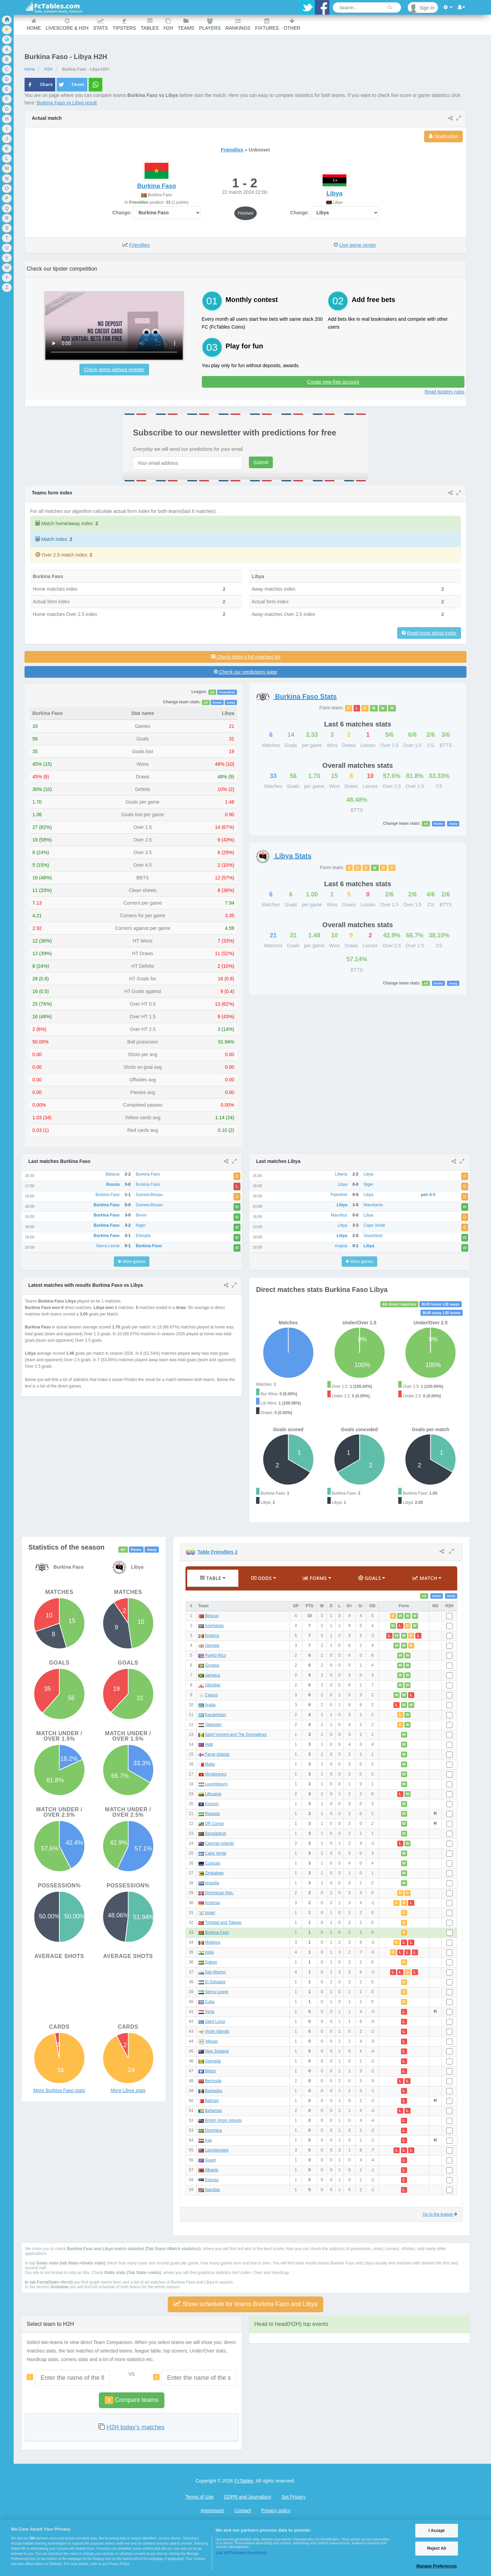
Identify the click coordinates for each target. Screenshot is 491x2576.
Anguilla (212, 1883)
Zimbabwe (214, 1873)
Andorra (212, 1635)
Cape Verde (215, 1853)
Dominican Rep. (219, 1892)
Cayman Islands (219, 1843)
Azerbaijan (214, 1625)
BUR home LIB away (441, 1304)
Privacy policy (276, 2510)
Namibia (212, 2189)
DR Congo (214, 1823)
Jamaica (212, 1675)
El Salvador (215, 1982)
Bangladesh (215, 1833)
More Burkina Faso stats (59, 2090)
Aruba (210, 1704)
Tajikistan (213, 1724)
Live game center (357, 245)
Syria (209, 2011)
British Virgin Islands (223, 2120)
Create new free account (333, 382)
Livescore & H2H (67, 24)
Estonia (212, 2179)
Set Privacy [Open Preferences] (293, 2497)
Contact (243, 2510)
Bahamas (213, 2110)
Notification (443, 136)
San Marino (215, 1972)
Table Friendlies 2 (217, 1552)
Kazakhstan (215, 1714)
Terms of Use (199, 2497)
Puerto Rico (215, 1655)
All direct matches (399, 1304)
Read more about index (432, 633)
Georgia (212, 1645)
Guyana (212, 1665)
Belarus (212, 1615)
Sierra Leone (216, 1991)
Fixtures (267, 24)
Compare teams (131, 2400)
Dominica (213, 2130)
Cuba (209, 2001)
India (209, 1952)
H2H (168, 24)
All (212, 692)
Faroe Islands (217, 1754)
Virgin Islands (217, 2031)
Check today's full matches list (246, 657)
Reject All (436, 2548)
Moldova (212, 1942)
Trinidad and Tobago (223, 1922)
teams (186, 24)
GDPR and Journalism (247, 2497)
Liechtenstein (217, 2150)
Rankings (237, 24)
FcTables (243, 2481)
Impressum (212, 2510)
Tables (150, 24)
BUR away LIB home (442, 1313)
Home (34, 24)
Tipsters (124, 24)
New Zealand (217, 2051)
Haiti (209, 1744)
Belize (210, 2071)
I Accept (437, 2530)
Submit (260, 462)
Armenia (212, 1902)
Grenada (213, 2061)
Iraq (208, 2140)
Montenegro (215, 1774)
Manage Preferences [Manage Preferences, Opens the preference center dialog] (436, 2566)
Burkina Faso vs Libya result (67, 102)
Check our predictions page (245, 672)
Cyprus (211, 1695)
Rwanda (212, 1813)
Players (210, 24)
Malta (210, 1764)
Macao (212, 2041)
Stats (100, 24)
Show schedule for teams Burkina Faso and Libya (245, 2303)
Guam (210, 2160)
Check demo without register (114, 369)
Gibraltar (213, 1685)
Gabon (211, 1962)
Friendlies (232, 150)
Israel (210, 1912)
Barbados (213, 2090)
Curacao (212, 1863)
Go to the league (440, 2214)
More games (131, 1261)
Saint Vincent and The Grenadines (236, 1734)
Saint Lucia (215, 2021)
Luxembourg (216, 1784)
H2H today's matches (135, 2427)
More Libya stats (128, 2090)
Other (292, 24)
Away (230, 702)
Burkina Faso (217, 1932)
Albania (211, 2170)
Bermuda (213, 2080)
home (30, 69)
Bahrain (212, 2100)
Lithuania (213, 1793)
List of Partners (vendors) (240, 2552)
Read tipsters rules (444, 391)
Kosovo (212, 1803)
